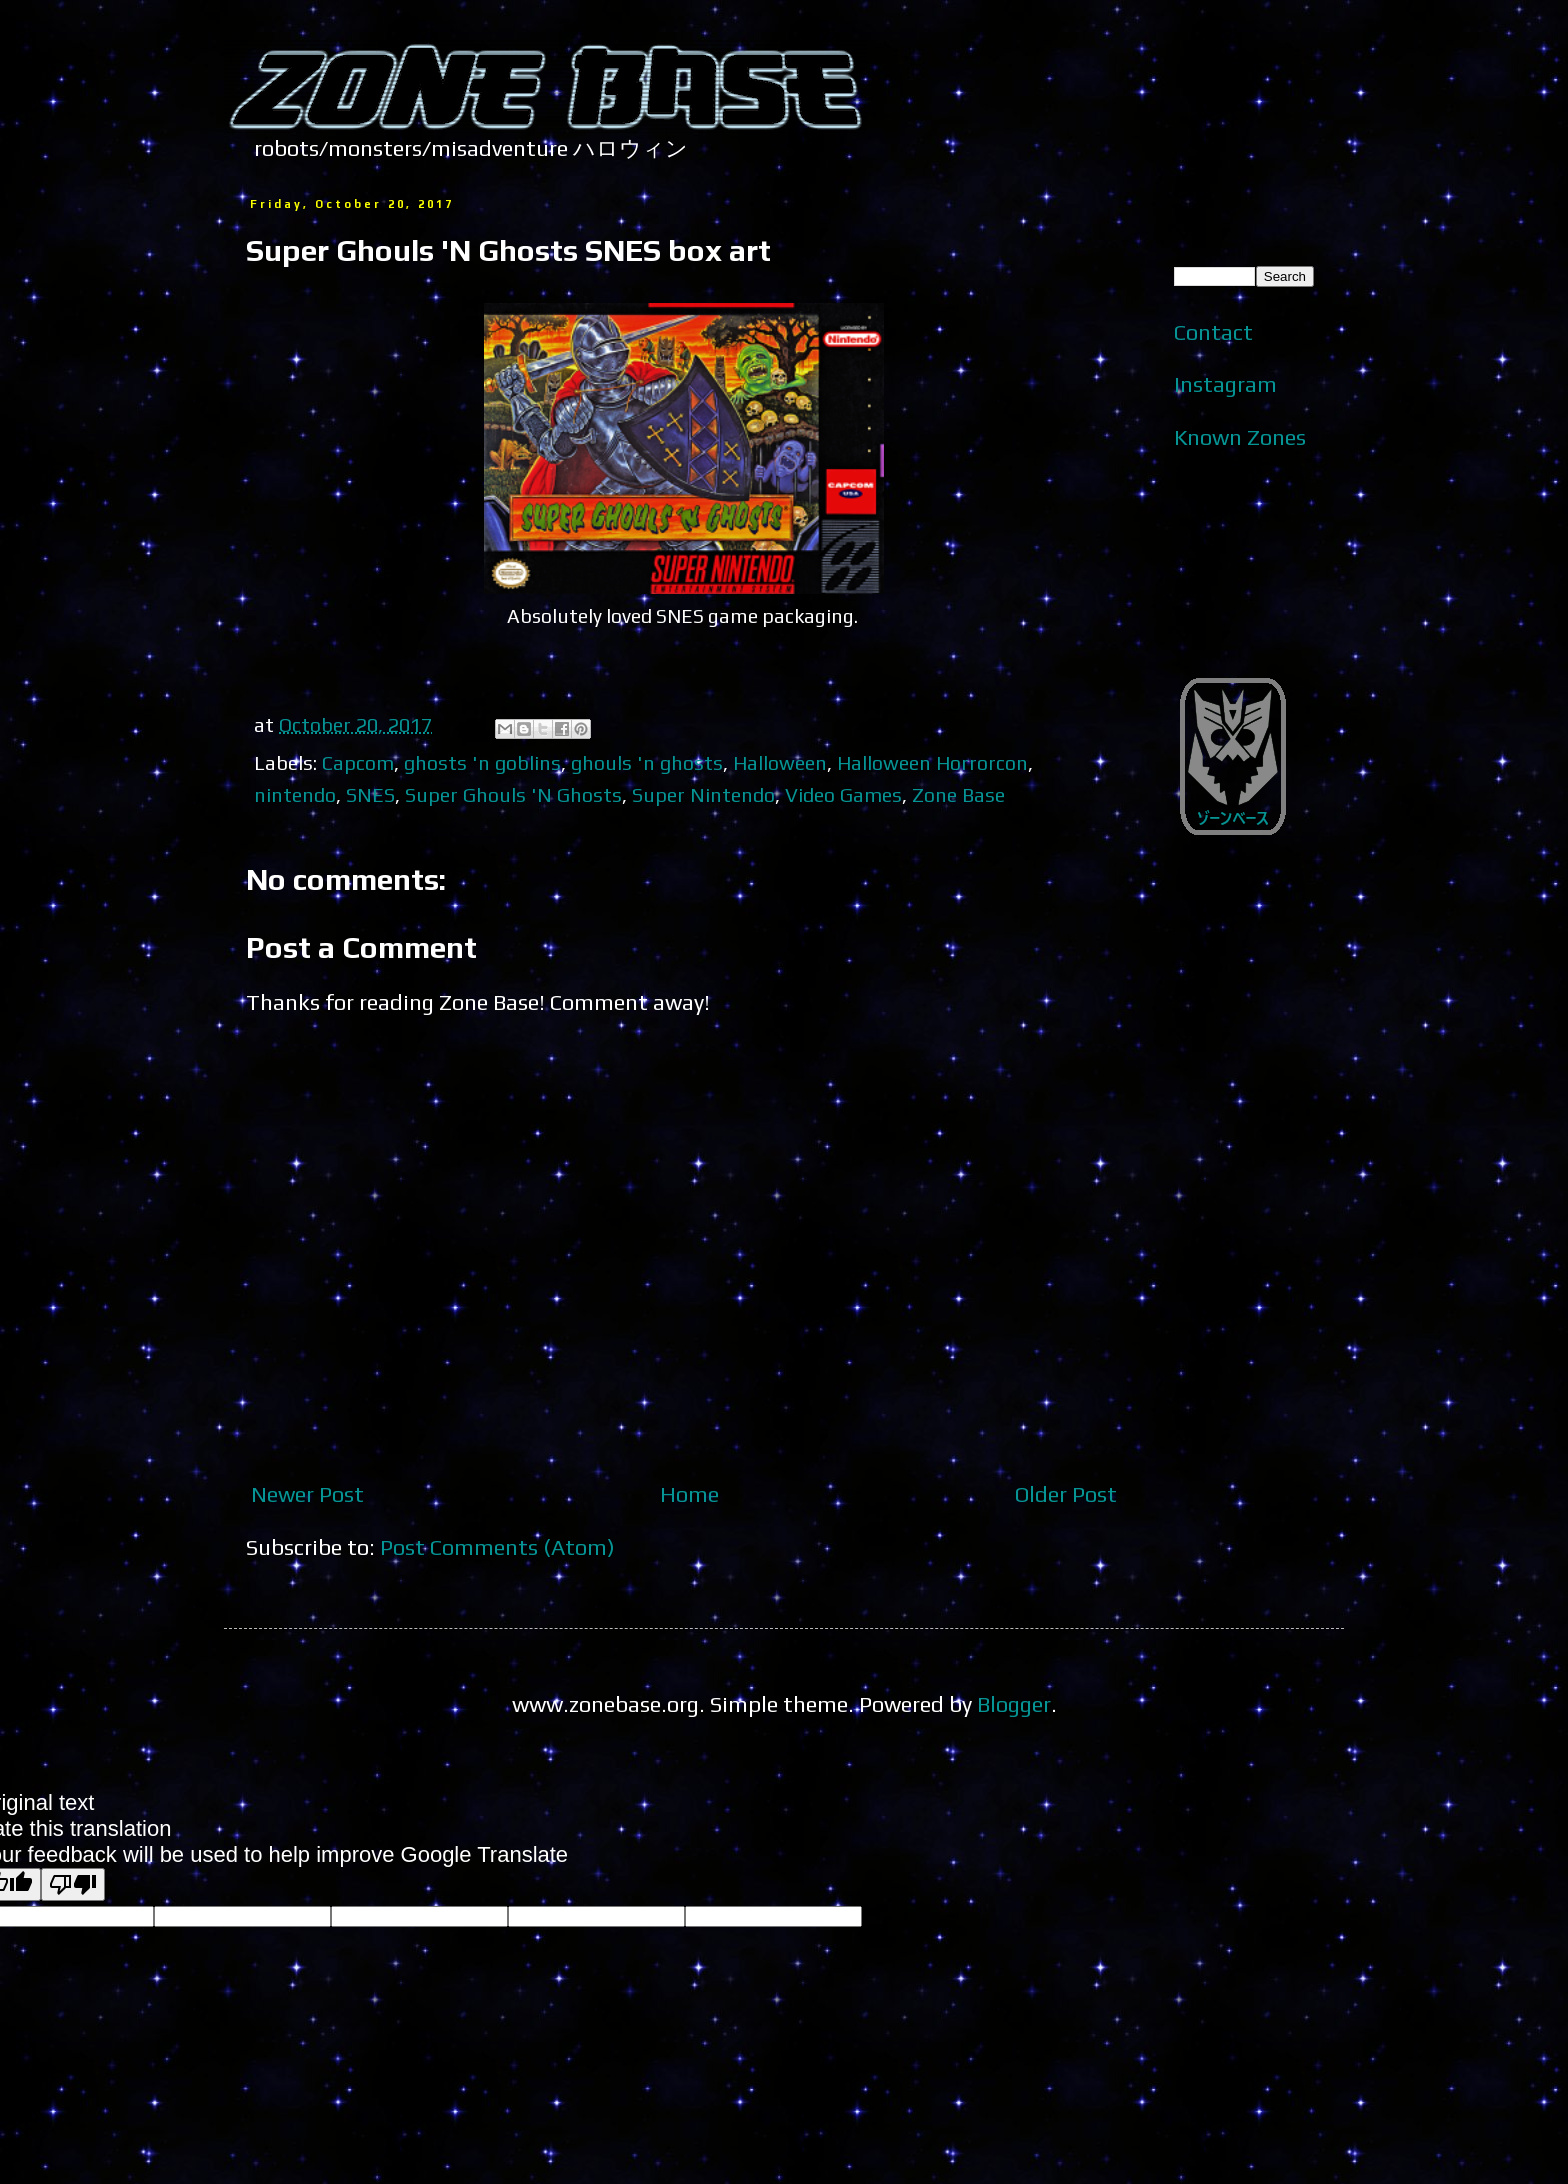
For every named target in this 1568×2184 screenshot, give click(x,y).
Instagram (1225, 384)
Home (689, 1494)
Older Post (1066, 1494)
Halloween (780, 762)
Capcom (358, 762)
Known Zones (1240, 437)
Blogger (1014, 1704)
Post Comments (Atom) (497, 1547)
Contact (1213, 332)
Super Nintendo (703, 794)
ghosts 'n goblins (482, 762)
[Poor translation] (73, 1884)
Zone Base (958, 794)
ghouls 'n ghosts (647, 762)
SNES (370, 794)
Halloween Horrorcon (932, 762)
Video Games (843, 794)
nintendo (295, 794)
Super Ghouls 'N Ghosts (513, 794)
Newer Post (307, 1494)
